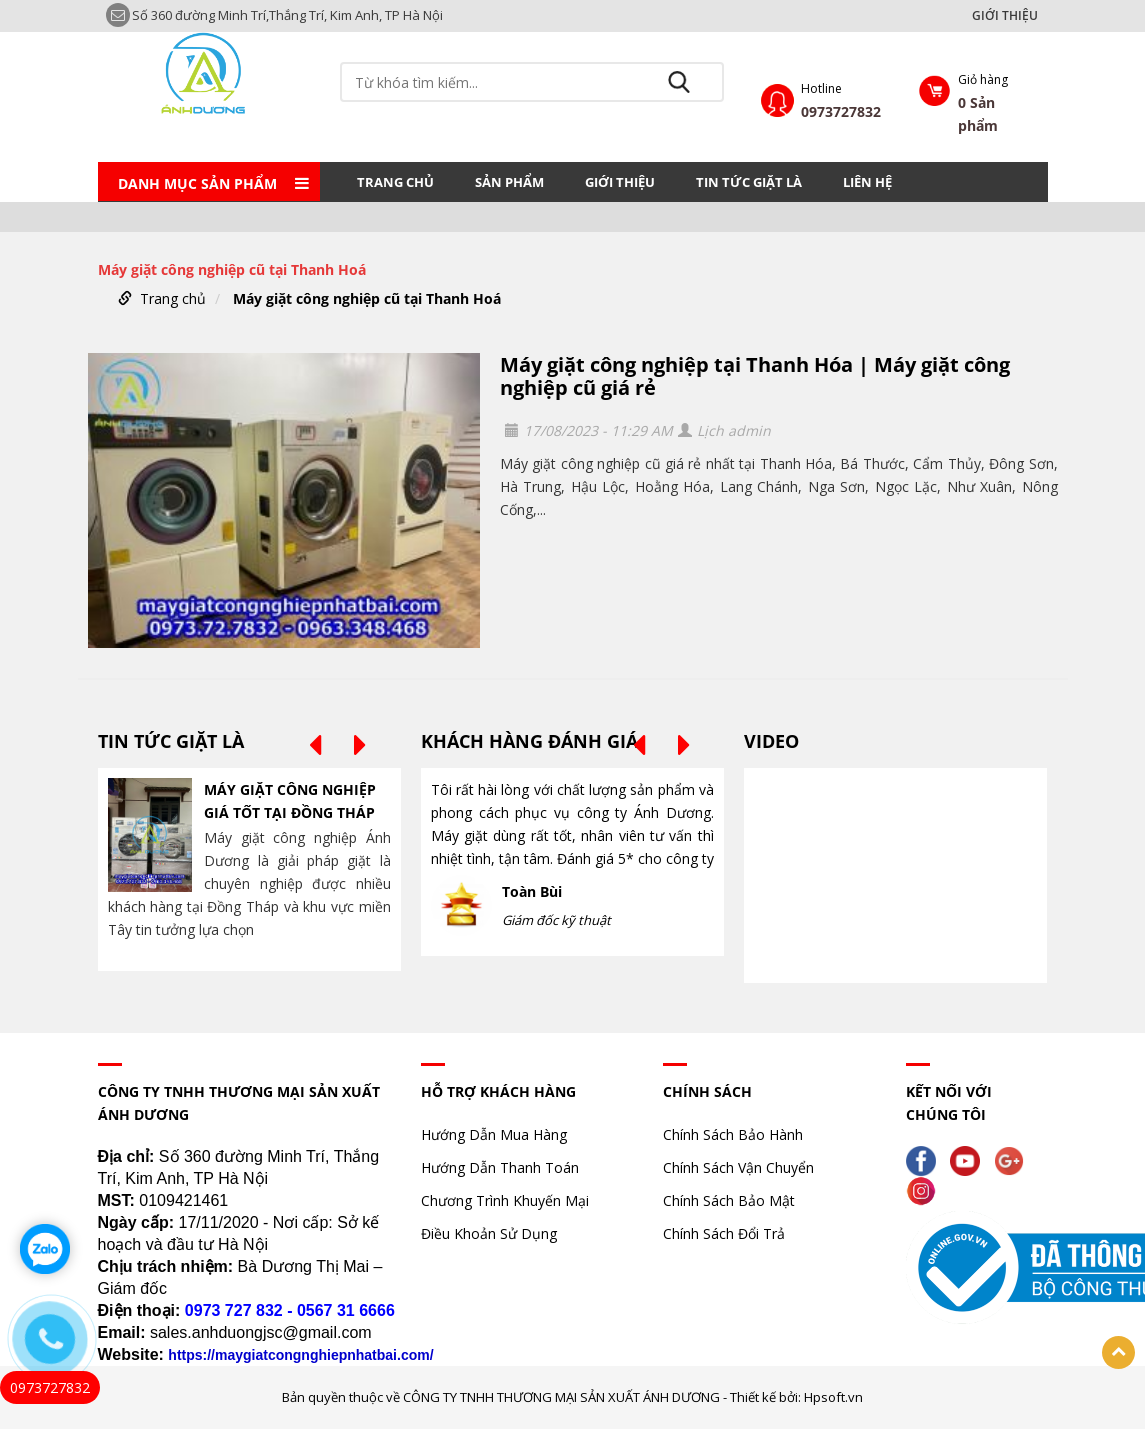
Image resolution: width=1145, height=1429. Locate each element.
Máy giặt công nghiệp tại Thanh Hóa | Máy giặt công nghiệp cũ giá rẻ (755, 376)
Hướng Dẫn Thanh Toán (500, 1167)
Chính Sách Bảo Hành (733, 1134)
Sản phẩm (509, 182)
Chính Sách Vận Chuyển (738, 1167)
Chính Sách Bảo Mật (729, 1200)
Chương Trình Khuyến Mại (505, 1200)
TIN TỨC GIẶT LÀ (749, 182)
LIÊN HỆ (867, 182)
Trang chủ (395, 182)
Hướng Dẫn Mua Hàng (494, 1134)
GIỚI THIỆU (1005, 16)
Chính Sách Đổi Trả (724, 1233)
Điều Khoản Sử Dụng (489, 1233)
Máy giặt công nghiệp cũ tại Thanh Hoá (367, 298)
